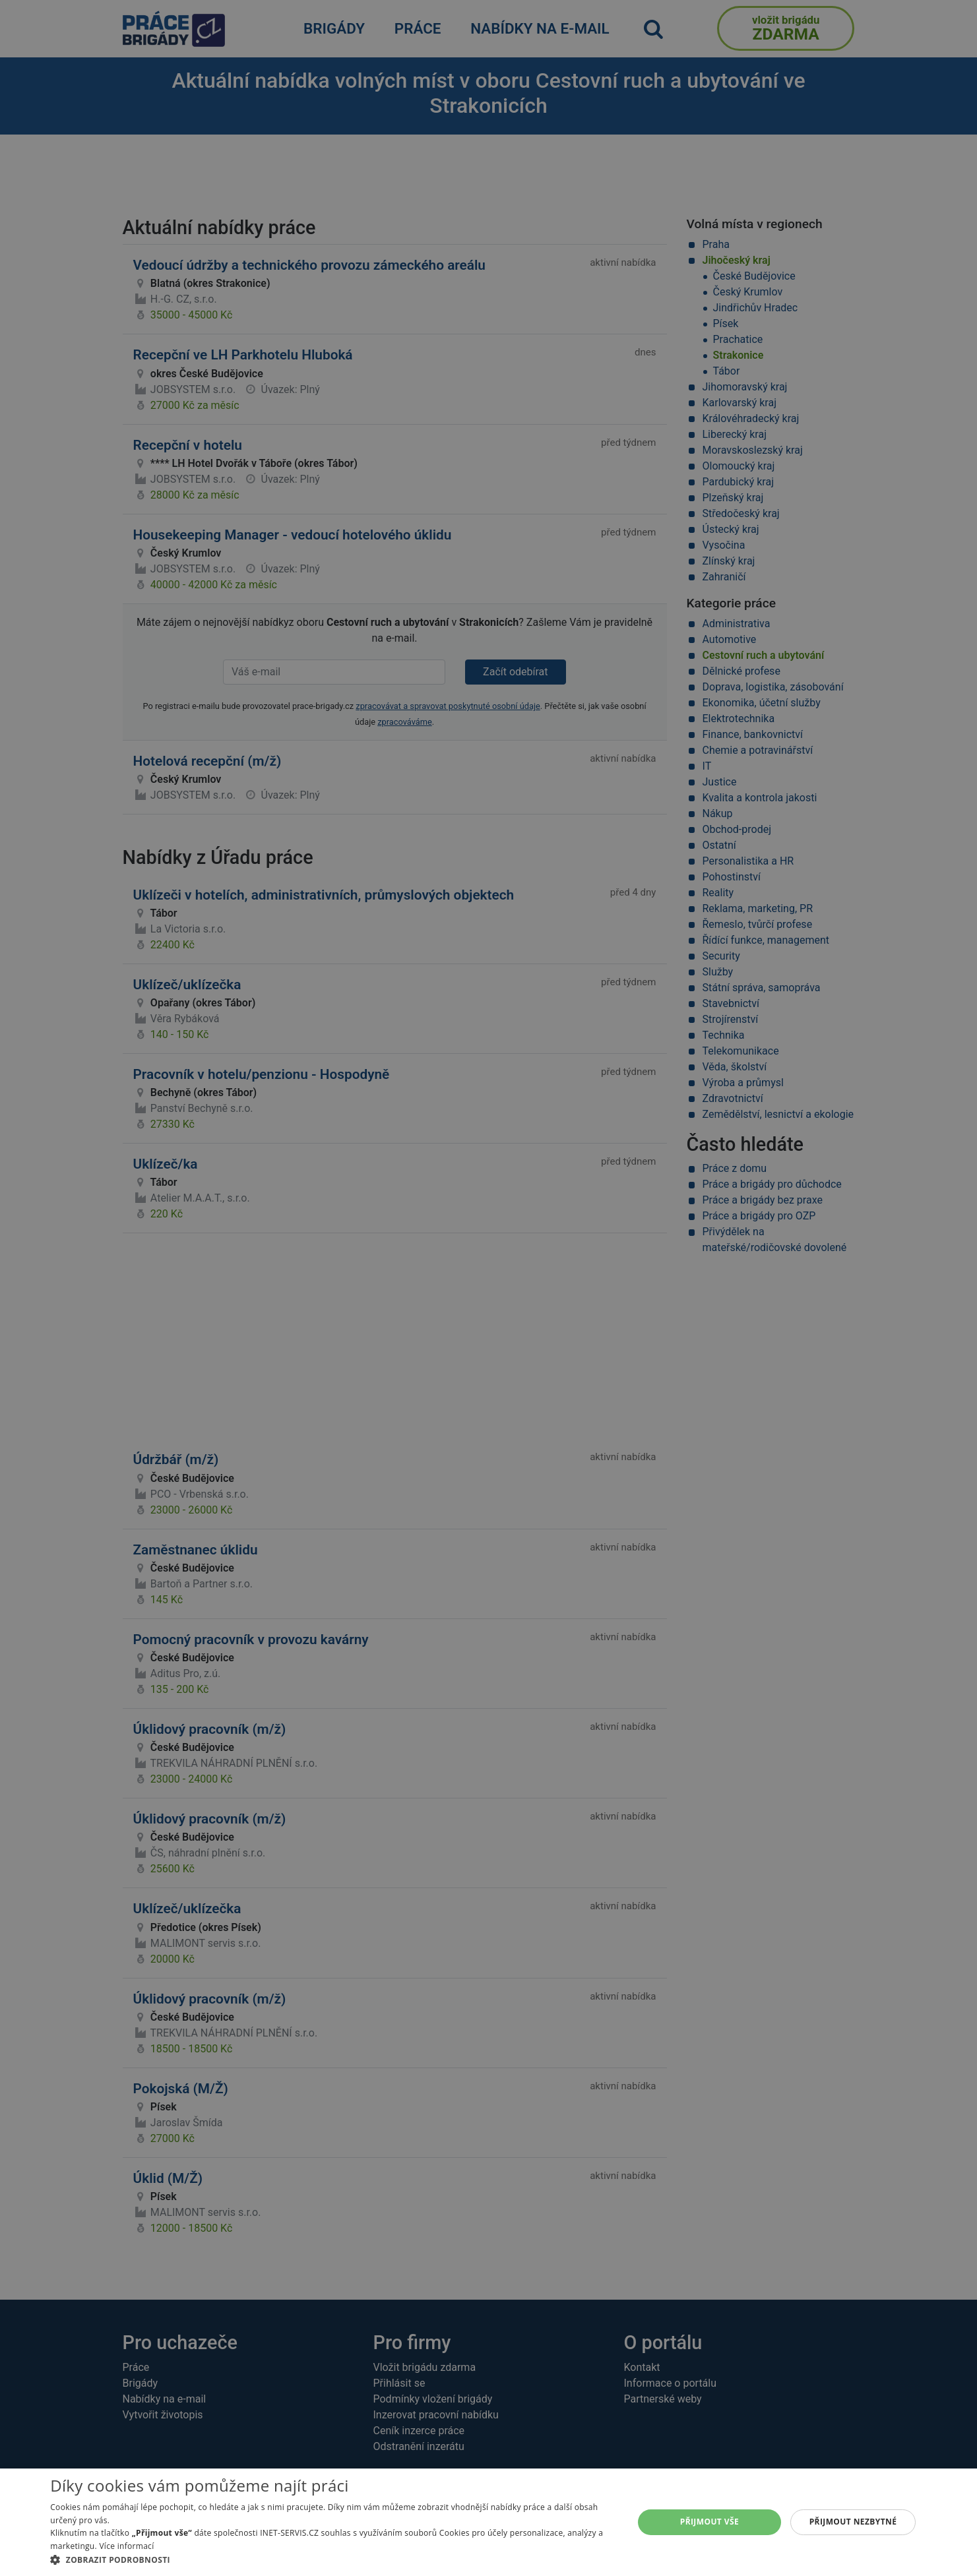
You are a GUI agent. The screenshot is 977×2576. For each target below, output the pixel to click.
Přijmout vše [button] (709, 2521)
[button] (332, 2559)
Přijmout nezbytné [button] (853, 2521)
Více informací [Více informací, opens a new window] (126, 2546)
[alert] (488, 1288)
